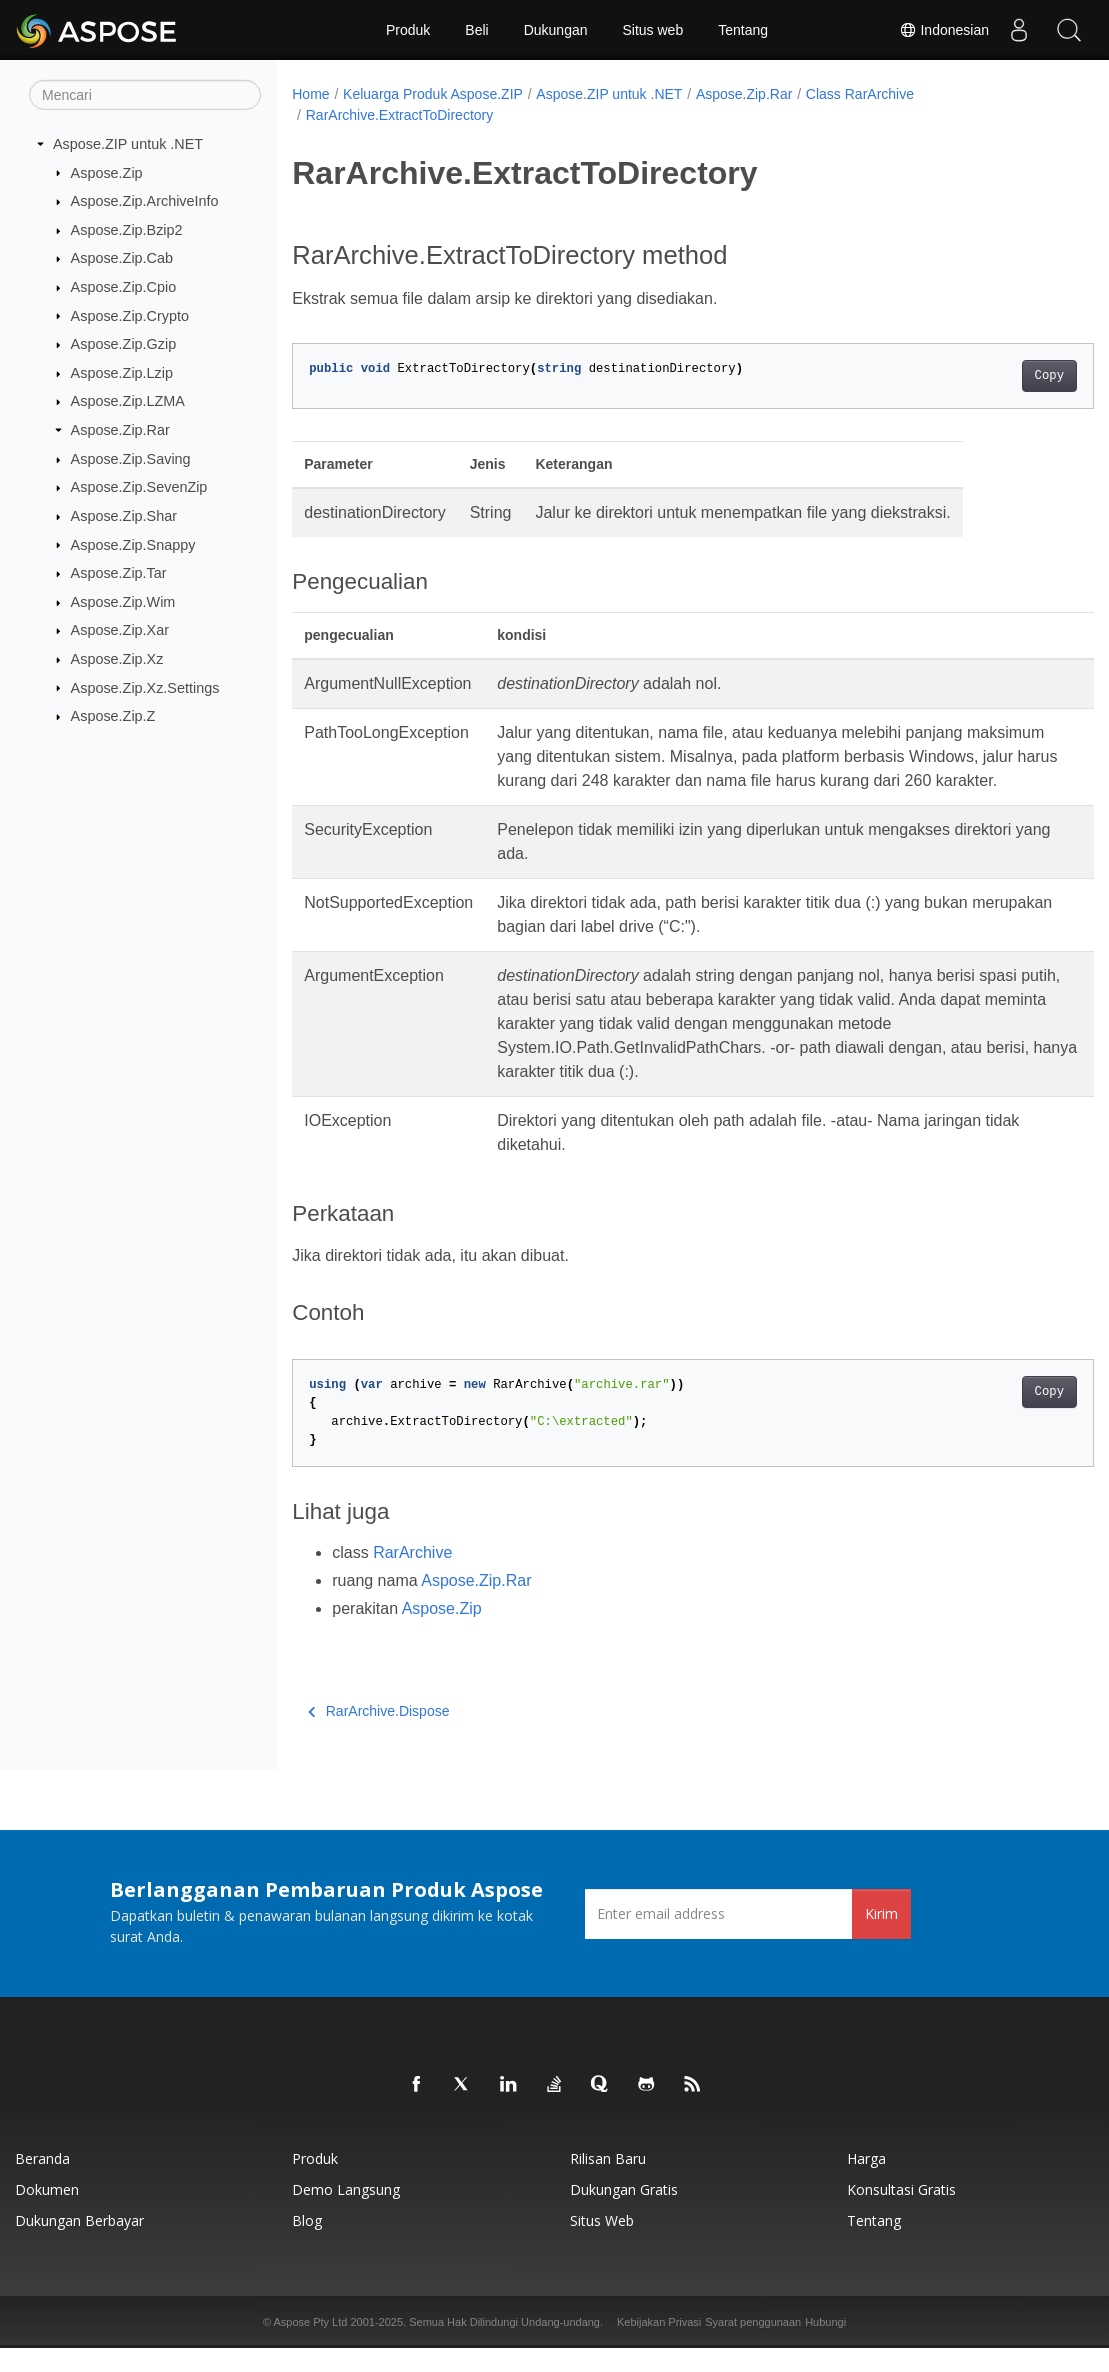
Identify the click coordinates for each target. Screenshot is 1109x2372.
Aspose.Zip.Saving (131, 459)
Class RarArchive (860, 94)
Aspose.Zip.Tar (119, 573)
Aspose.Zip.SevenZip (139, 487)
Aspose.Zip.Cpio (124, 287)
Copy (993, 376)
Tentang (743, 30)
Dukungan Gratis (624, 2213)
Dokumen (47, 2213)
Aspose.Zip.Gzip (124, 344)
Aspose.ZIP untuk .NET (128, 144)
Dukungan (556, 30)
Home (310, 94)
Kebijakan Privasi (659, 2346)
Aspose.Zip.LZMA (128, 401)
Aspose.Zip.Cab (122, 258)
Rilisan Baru (608, 2182)
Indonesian (944, 30)
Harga (866, 2182)
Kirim (881, 1937)
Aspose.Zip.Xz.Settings (145, 687)
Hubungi (825, 2346)
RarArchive (412, 1576)
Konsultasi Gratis (901, 2213)
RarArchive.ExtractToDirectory (400, 115)
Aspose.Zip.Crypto (130, 315)
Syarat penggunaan (753, 2346)
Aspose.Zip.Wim (123, 602)
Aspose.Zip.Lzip (122, 373)
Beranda (42, 2182)
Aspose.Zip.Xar (120, 630)
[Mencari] (145, 95)
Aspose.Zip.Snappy (133, 544)
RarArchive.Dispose (378, 1735)
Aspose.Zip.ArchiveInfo (145, 201)
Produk (408, 30)
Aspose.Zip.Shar (124, 516)
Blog (307, 2244)
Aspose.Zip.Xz (117, 659)
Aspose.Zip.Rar (120, 430)
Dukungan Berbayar (79, 2244)
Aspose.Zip (107, 172)
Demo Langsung (346, 2213)
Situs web (653, 30)
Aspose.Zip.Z (113, 716)
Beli (476, 30)
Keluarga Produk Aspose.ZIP (433, 94)
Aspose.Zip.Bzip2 (127, 230)
